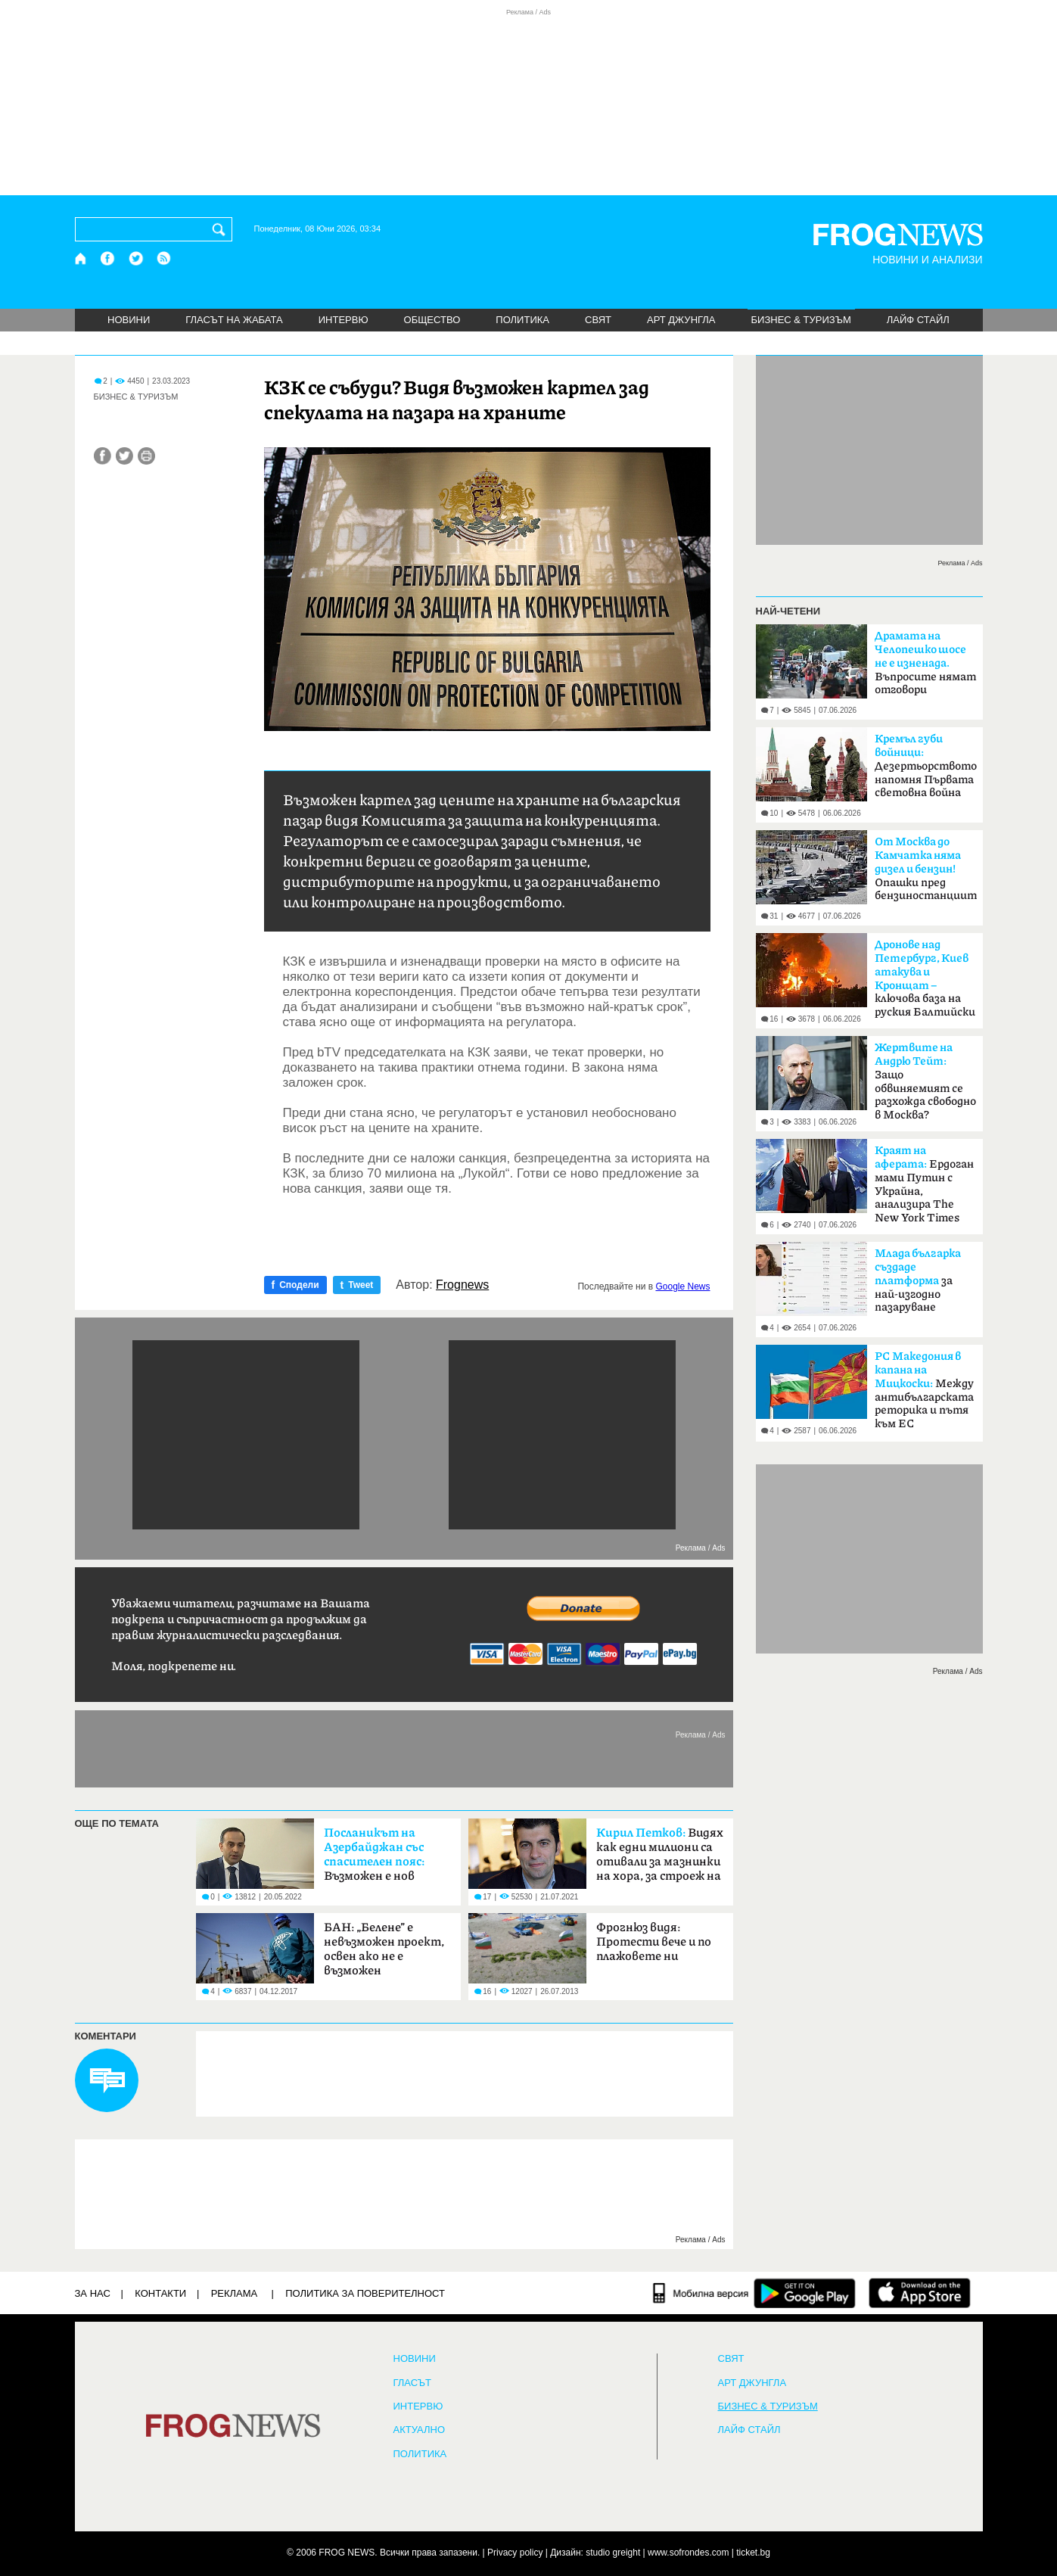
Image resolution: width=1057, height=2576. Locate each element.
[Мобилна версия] (701, 2293)
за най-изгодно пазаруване (918, 1280)
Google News (682, 1286)
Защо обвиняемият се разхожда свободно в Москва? (925, 1081)
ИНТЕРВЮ (343, 319)
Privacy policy (514, 2552)
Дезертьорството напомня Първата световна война (926, 766)
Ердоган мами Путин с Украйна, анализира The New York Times (924, 1184)
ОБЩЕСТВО (432, 319)
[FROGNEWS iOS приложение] (920, 2293)
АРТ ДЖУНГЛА (681, 319)
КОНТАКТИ (160, 2293)
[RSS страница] (164, 258)
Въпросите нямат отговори (925, 663)
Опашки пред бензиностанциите (926, 869)
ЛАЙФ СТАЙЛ (918, 319)
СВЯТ (598, 319)
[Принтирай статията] (146, 456)
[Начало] (81, 258)
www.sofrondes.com (688, 2552)
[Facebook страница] (108, 258)
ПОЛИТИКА (522, 319)
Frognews (462, 1285)
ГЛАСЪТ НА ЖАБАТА (233, 319)
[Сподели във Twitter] (124, 456)
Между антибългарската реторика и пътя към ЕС (924, 1390)
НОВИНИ (128, 319)
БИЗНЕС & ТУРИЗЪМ (801, 319)
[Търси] (222, 229)
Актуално (419, 2430)
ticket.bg (753, 2552)
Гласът (412, 2383)
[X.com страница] (136, 258)
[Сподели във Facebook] (102, 456)
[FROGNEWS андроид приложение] (804, 2293)
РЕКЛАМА (234, 2293)
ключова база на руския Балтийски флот (925, 983)
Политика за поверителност (365, 2293)
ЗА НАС (92, 2293)
